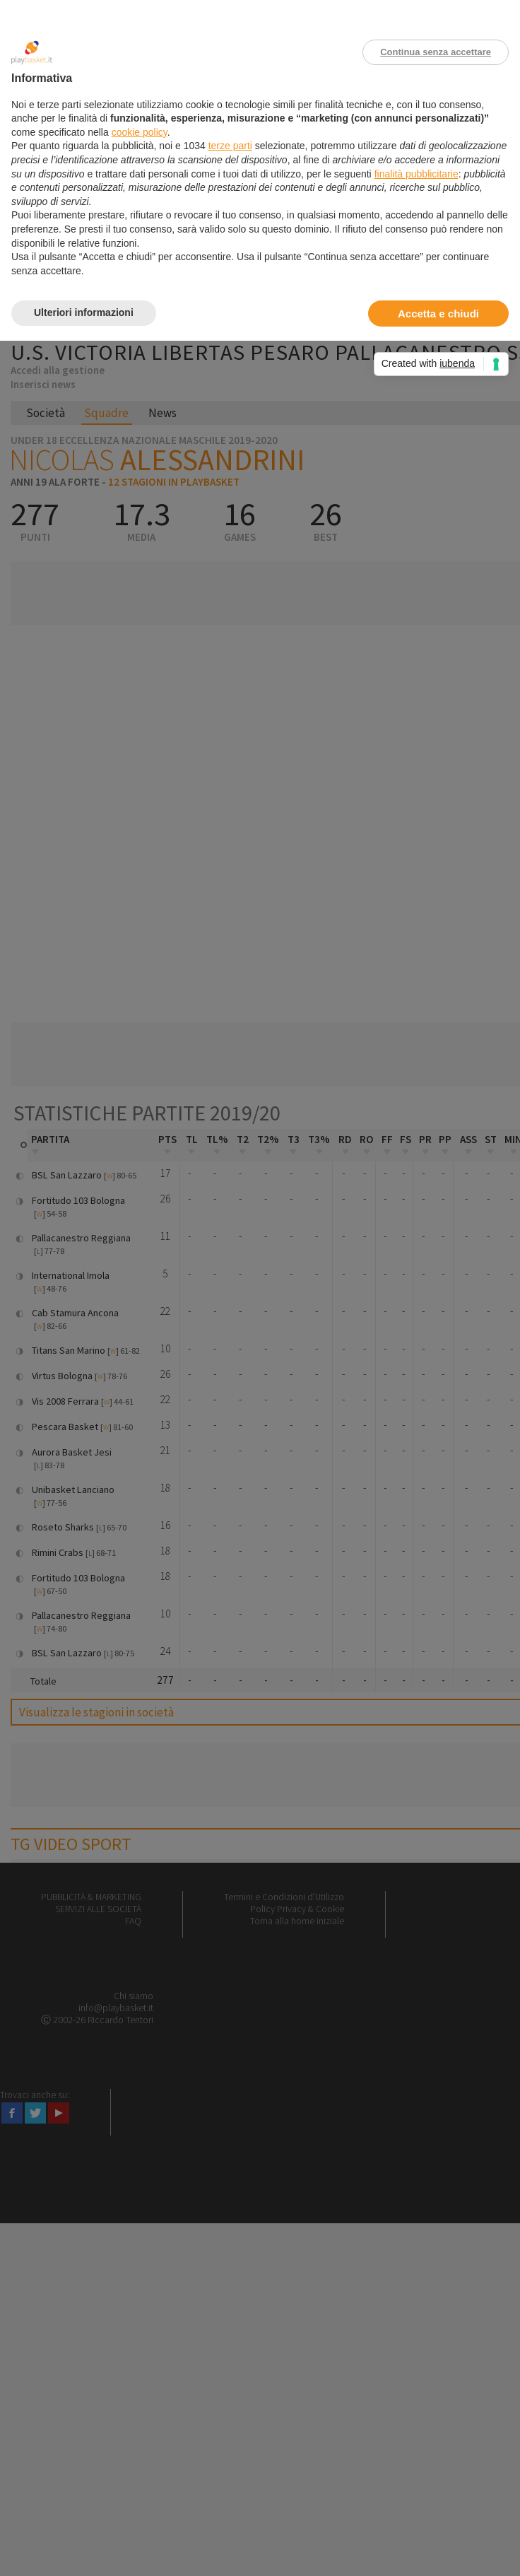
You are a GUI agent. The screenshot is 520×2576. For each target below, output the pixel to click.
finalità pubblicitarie (416, 174)
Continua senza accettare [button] (435, 52)
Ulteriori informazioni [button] (84, 312)
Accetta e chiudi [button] (438, 314)
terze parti (230, 145)
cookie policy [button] (139, 132)
